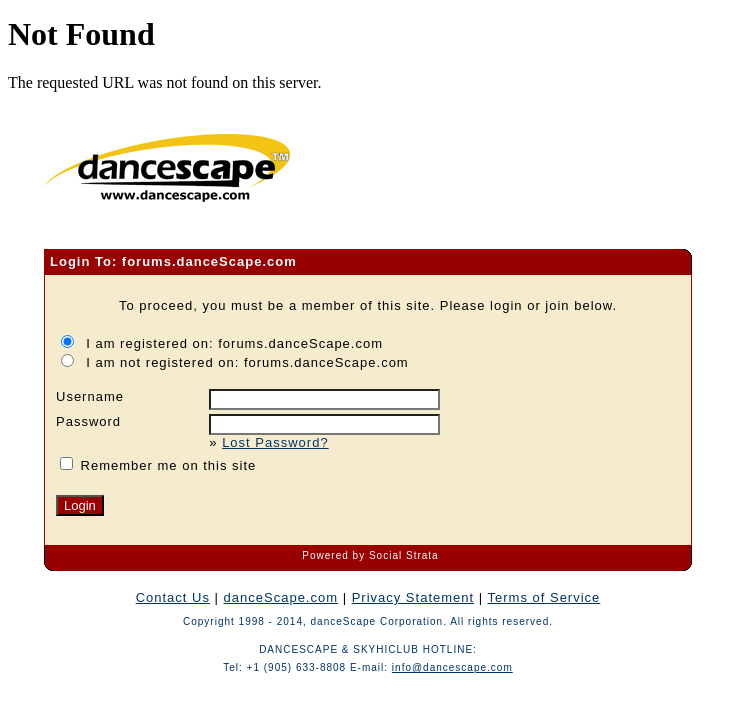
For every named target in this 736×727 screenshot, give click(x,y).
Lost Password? (275, 442)
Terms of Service (544, 597)
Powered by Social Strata (370, 555)
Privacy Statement (413, 597)
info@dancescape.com (452, 667)
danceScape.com (281, 597)
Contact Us (173, 597)
